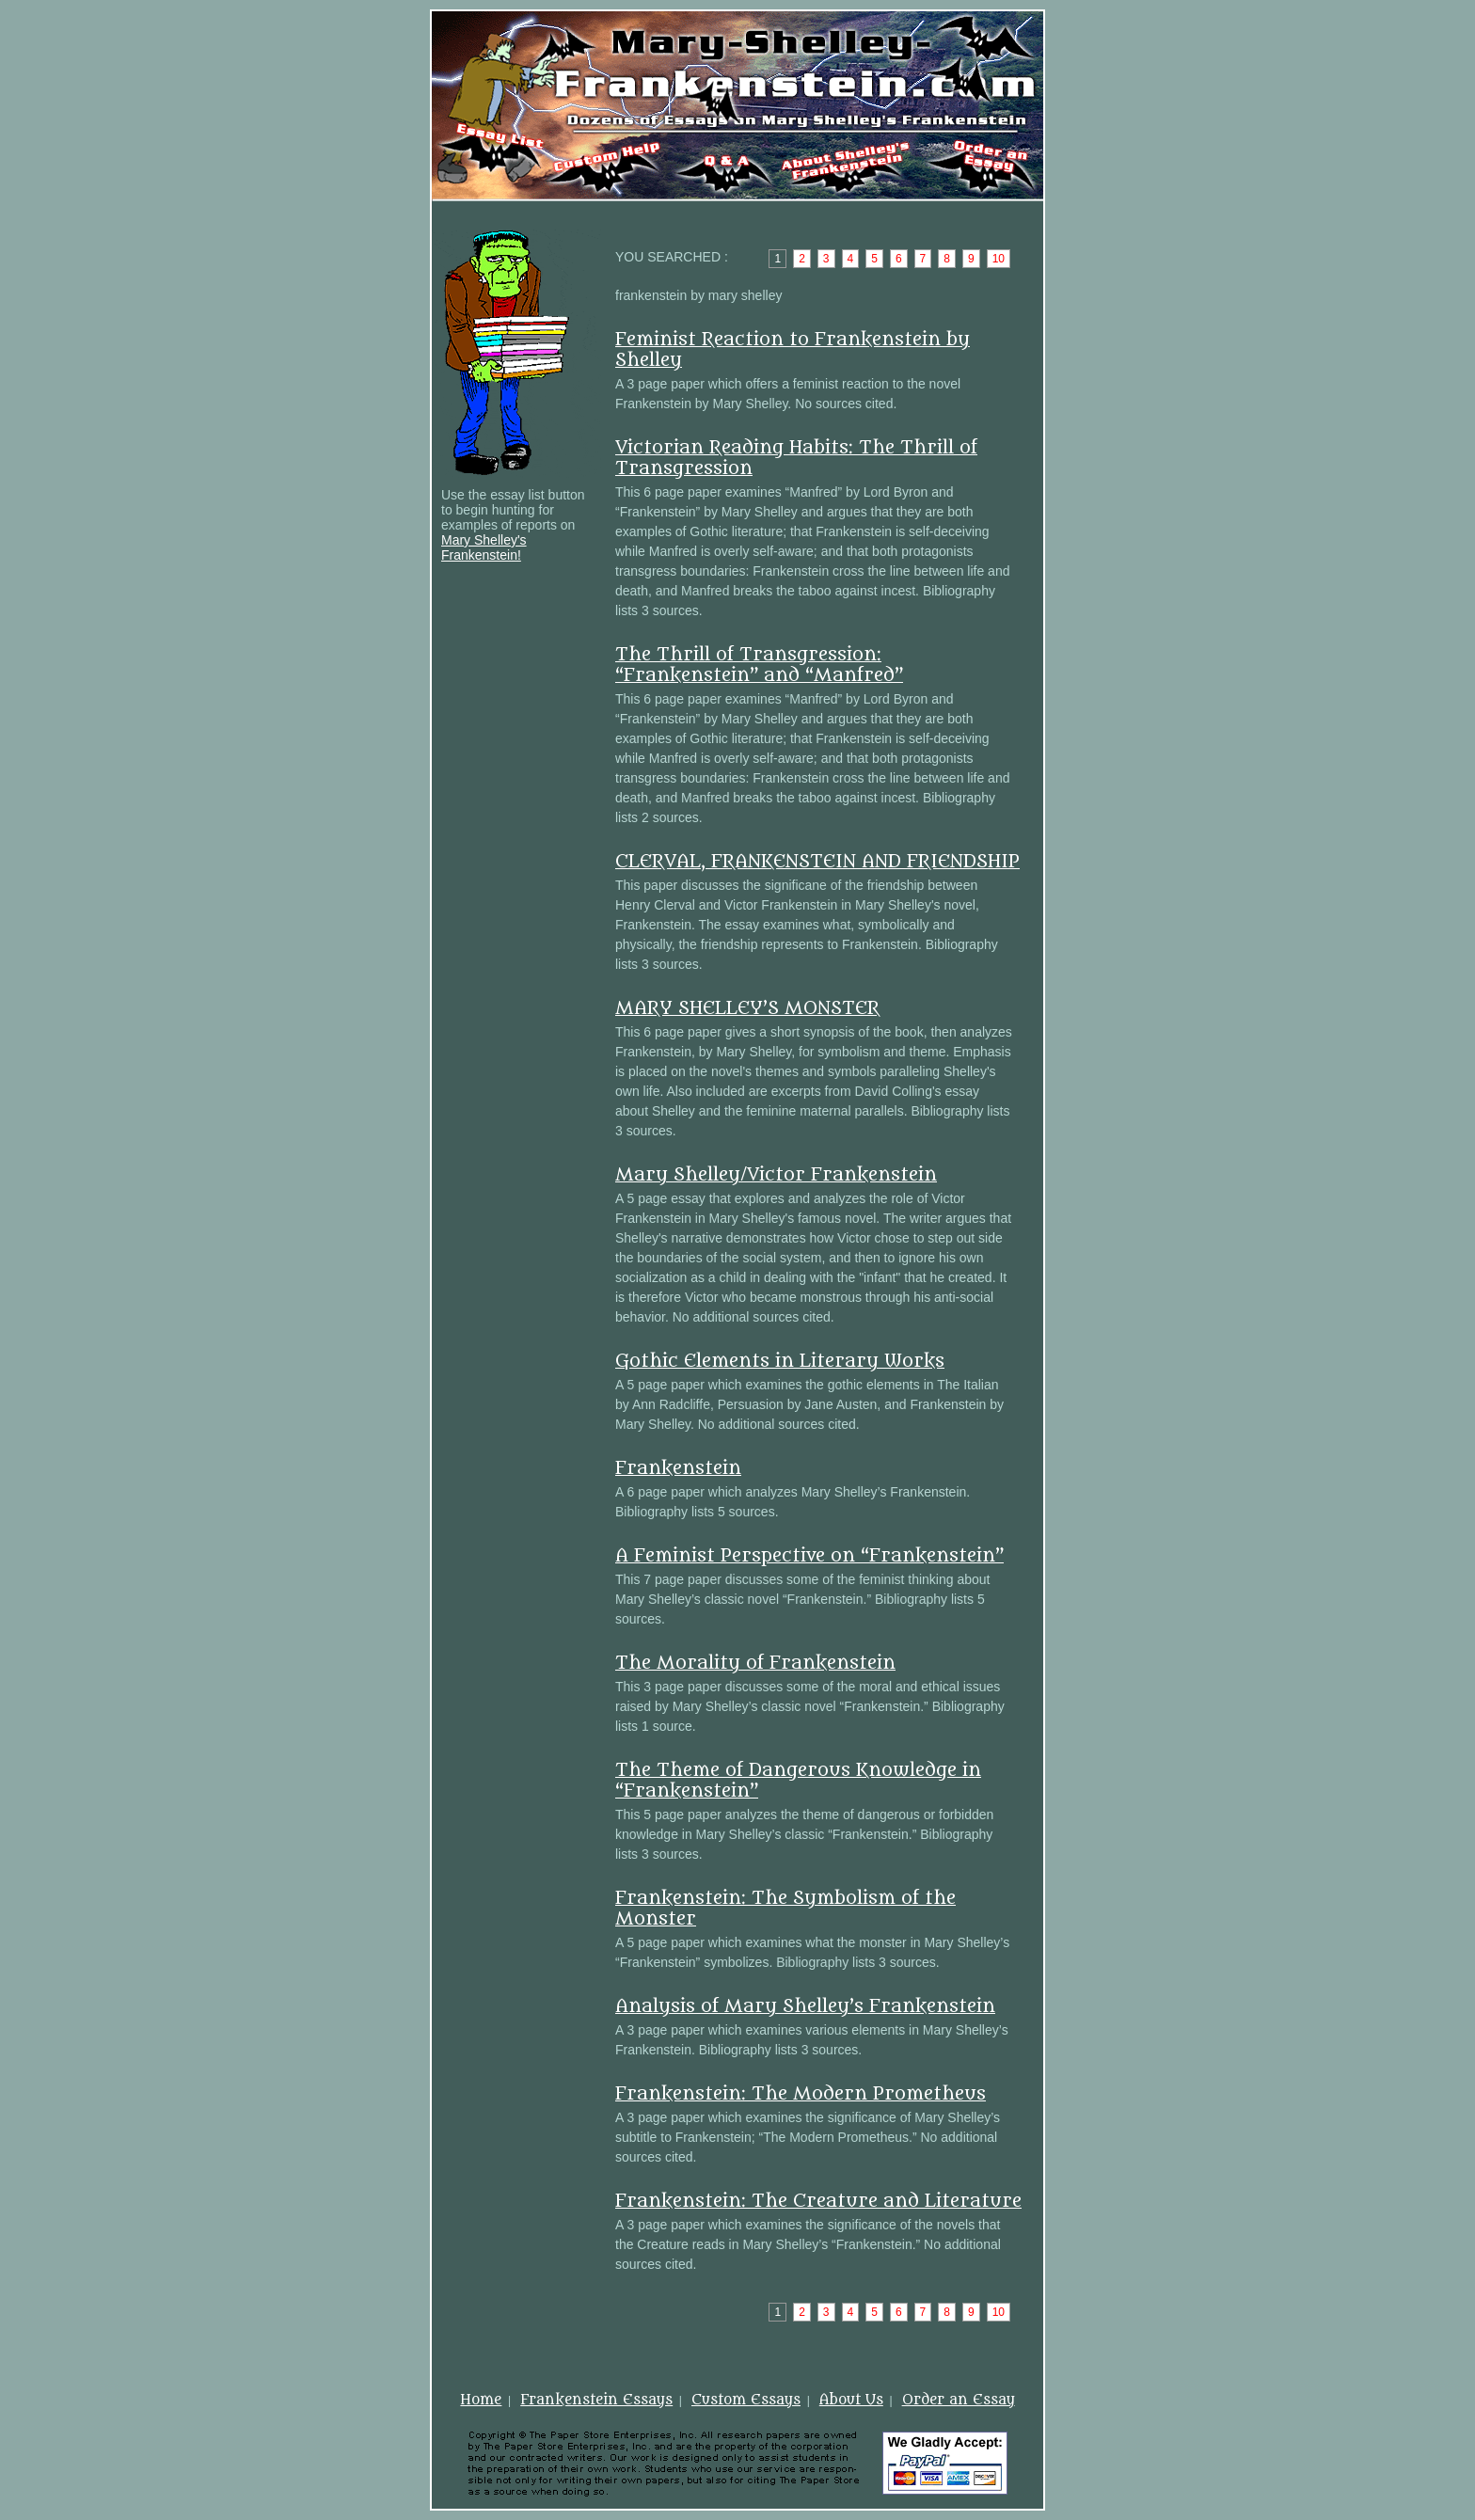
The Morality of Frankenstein (755, 1663)
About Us (851, 2400)
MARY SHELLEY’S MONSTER (747, 1008)
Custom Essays (746, 2400)
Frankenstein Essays (596, 2400)
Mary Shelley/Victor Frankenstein (776, 1175)
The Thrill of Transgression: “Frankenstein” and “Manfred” (759, 665)
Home (480, 2400)
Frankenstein (678, 1468)
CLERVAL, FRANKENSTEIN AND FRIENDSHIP (817, 861)
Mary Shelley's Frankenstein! (484, 547)
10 (998, 258)
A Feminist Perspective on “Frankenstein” (809, 1555)
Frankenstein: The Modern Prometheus (800, 2094)
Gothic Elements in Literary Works (779, 1361)
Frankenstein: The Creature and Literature (818, 2201)
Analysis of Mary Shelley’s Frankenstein (805, 2006)
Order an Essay (958, 2400)
